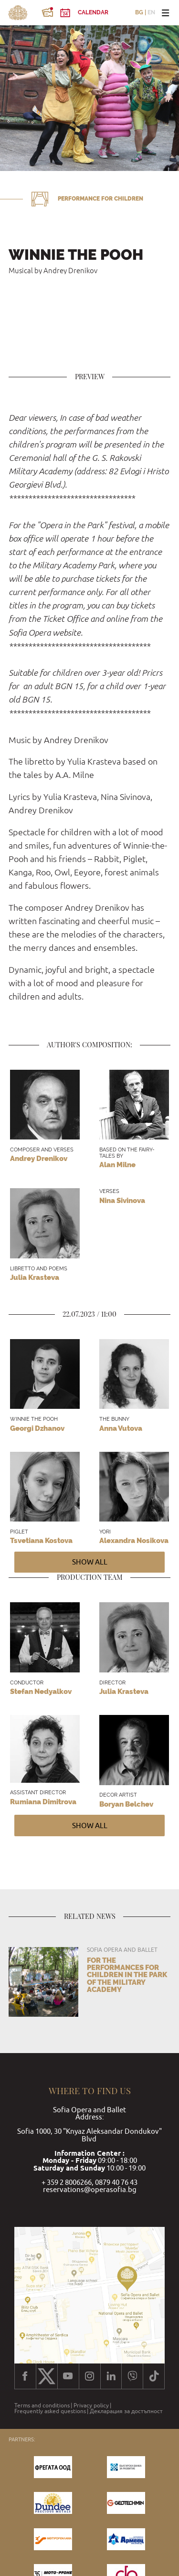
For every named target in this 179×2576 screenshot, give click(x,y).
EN (151, 13)
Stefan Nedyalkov (41, 1691)
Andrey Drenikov (38, 1158)
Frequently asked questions (50, 2411)
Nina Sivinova (122, 1200)
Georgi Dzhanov (37, 1428)
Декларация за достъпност (126, 2411)
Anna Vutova (120, 1428)
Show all (89, 1562)
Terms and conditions (42, 2405)
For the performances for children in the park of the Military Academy (127, 1975)
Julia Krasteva (34, 1277)
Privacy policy (91, 2405)
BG (139, 13)
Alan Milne (117, 1164)
